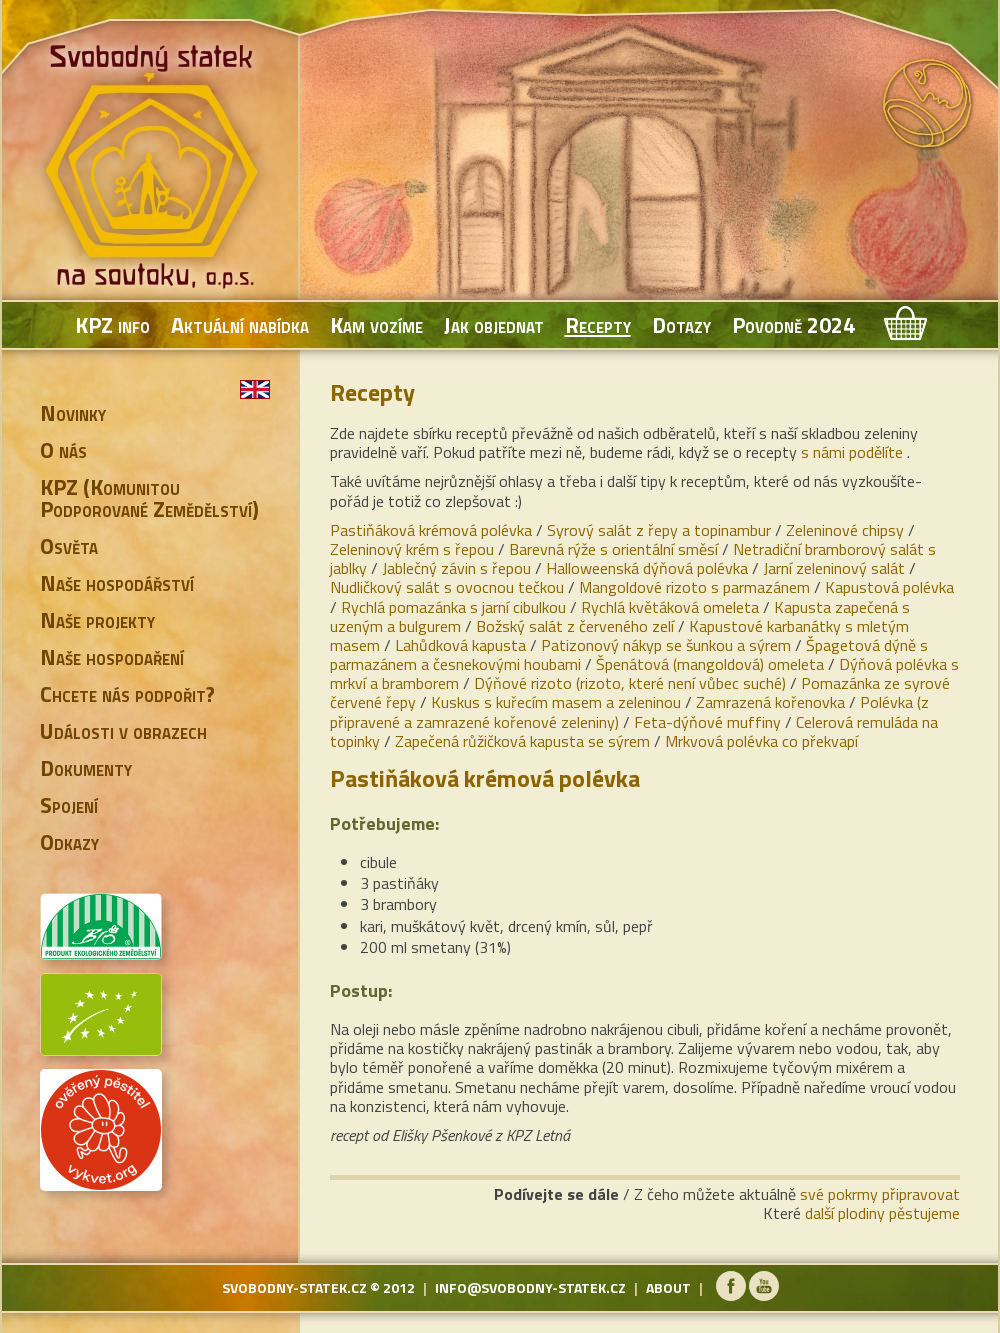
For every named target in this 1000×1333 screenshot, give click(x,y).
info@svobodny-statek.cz (530, 1287)
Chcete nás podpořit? (127, 694)
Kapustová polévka (889, 587)
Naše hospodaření (112, 657)
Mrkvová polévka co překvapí (761, 741)
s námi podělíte (852, 452)
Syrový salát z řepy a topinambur (659, 530)
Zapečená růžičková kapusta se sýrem (522, 741)
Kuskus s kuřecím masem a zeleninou (556, 702)
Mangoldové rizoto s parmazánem (694, 587)
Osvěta (69, 546)
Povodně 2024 (793, 325)
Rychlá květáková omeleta (670, 607)
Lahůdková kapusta (460, 645)
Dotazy (681, 325)
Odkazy (69, 842)
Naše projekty (97, 620)
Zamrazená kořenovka (770, 702)
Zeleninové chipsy (845, 530)
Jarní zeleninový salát (834, 568)
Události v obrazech (123, 731)
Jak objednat (494, 325)
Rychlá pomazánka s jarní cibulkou (453, 607)
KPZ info (112, 325)
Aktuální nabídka (240, 325)
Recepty (598, 325)
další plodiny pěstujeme (882, 1213)
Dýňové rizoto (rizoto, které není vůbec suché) (630, 683)
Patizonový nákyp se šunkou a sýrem (666, 645)
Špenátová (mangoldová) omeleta (710, 664)
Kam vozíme (376, 325)
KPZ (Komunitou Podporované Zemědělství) (149, 498)
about (668, 1287)
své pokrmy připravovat (880, 1194)
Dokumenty (86, 768)
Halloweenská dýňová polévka (647, 568)
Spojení (69, 805)
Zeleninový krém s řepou (412, 549)
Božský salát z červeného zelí (575, 626)
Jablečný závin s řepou (456, 568)
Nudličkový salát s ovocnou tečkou (447, 587)
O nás (63, 450)
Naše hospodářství (117, 583)
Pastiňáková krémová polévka (431, 530)
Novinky (73, 413)
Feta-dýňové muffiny (707, 722)
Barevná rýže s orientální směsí (613, 549)
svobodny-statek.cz (294, 1287)
